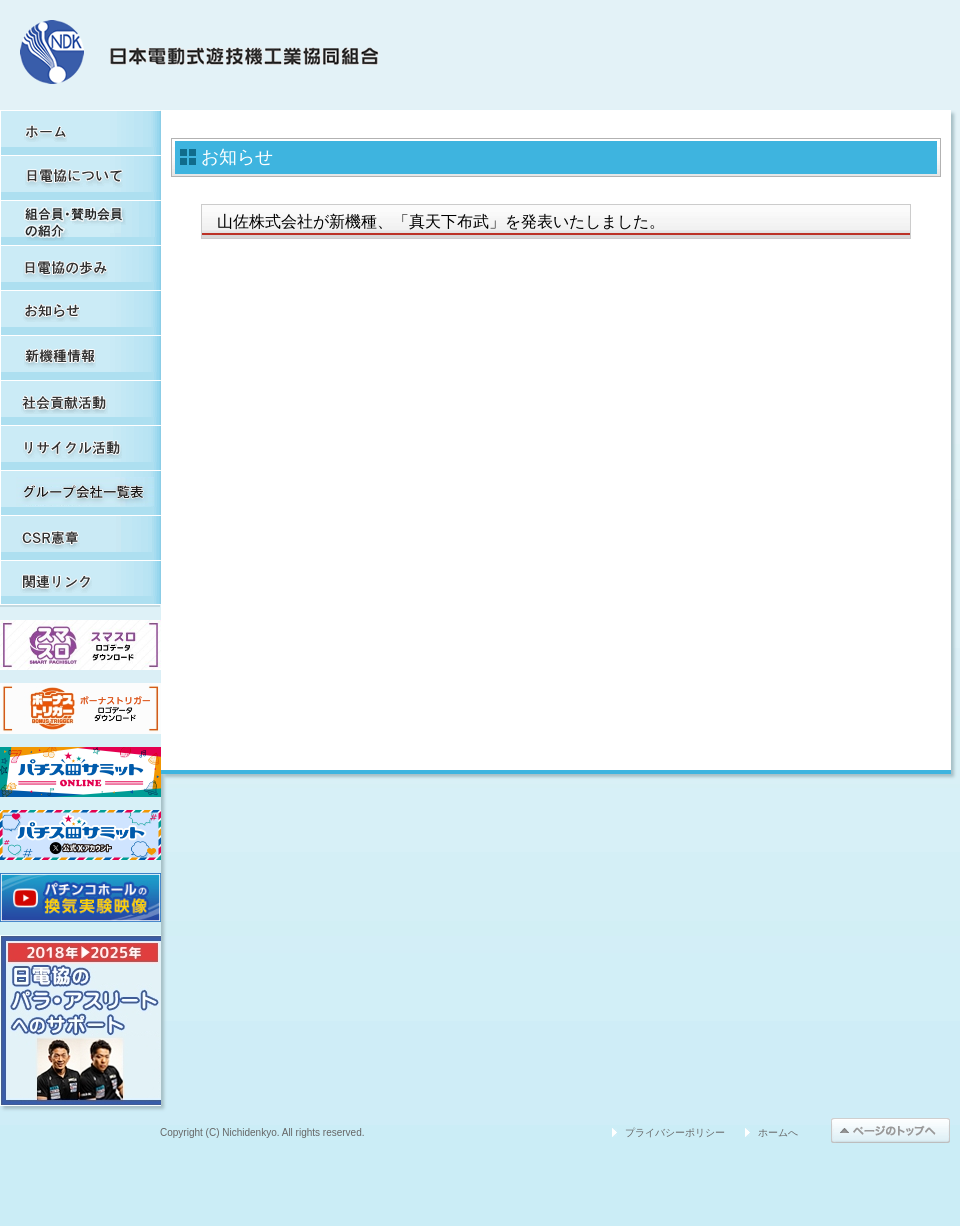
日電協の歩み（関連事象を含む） (80, 267)
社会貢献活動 (80, 402)
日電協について (80, 177)
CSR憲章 (80, 537)
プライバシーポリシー (675, 1132)
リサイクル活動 (80, 447)
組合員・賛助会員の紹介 (80, 222)
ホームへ (778, 1132)
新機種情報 (80, 357)
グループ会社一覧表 (80, 492)
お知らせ (80, 312)
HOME (80, 132)
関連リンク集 (80, 582)
